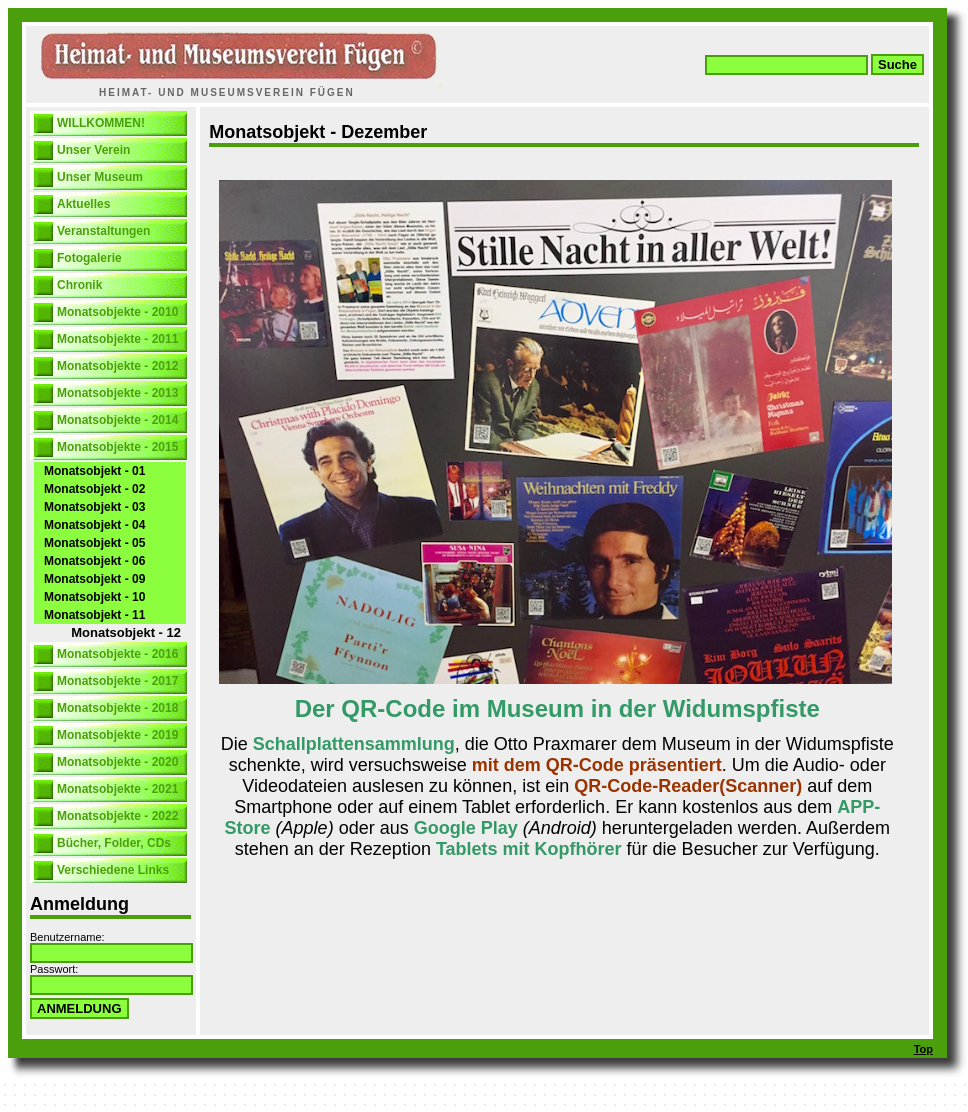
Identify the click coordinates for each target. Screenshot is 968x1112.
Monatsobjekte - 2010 (117, 312)
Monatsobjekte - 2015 (117, 447)
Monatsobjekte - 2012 (117, 366)
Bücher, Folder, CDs (114, 843)
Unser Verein (93, 150)
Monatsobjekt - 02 (94, 489)
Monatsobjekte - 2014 (117, 420)
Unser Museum (100, 177)
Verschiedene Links (113, 870)
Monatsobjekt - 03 (94, 507)
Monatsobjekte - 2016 (117, 654)
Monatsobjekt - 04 (94, 525)
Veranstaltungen (103, 231)
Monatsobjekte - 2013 (117, 393)
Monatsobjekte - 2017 (117, 681)
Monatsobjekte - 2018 (117, 708)
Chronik (79, 285)
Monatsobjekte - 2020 (117, 762)
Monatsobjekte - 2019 (117, 735)
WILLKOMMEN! (101, 123)
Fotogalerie (89, 258)
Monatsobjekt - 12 (126, 632)
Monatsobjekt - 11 (94, 615)
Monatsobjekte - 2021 (117, 789)
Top (923, 1049)
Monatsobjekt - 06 (94, 561)
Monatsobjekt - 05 (94, 543)
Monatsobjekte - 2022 (117, 816)
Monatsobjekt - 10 (94, 597)
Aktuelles (83, 204)
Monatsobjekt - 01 (94, 471)
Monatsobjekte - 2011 (117, 339)
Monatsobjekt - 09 (94, 579)
